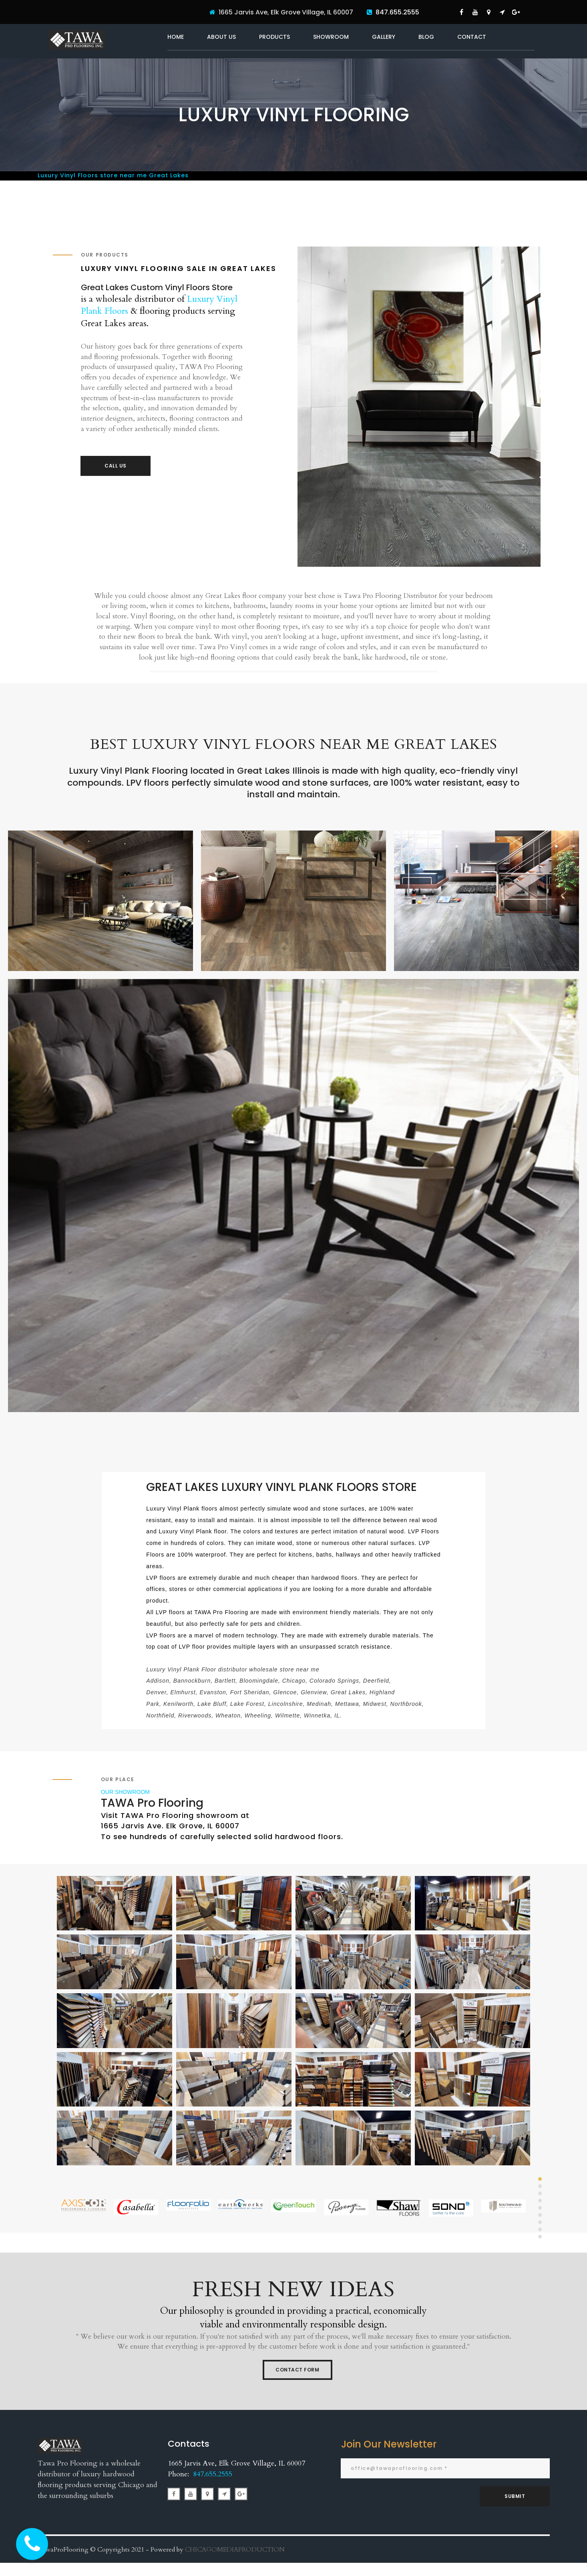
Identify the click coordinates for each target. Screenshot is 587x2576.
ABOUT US (221, 37)
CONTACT (471, 37)
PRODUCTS (274, 37)
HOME (175, 37)
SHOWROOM (331, 37)
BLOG (426, 37)
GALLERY (383, 37)
